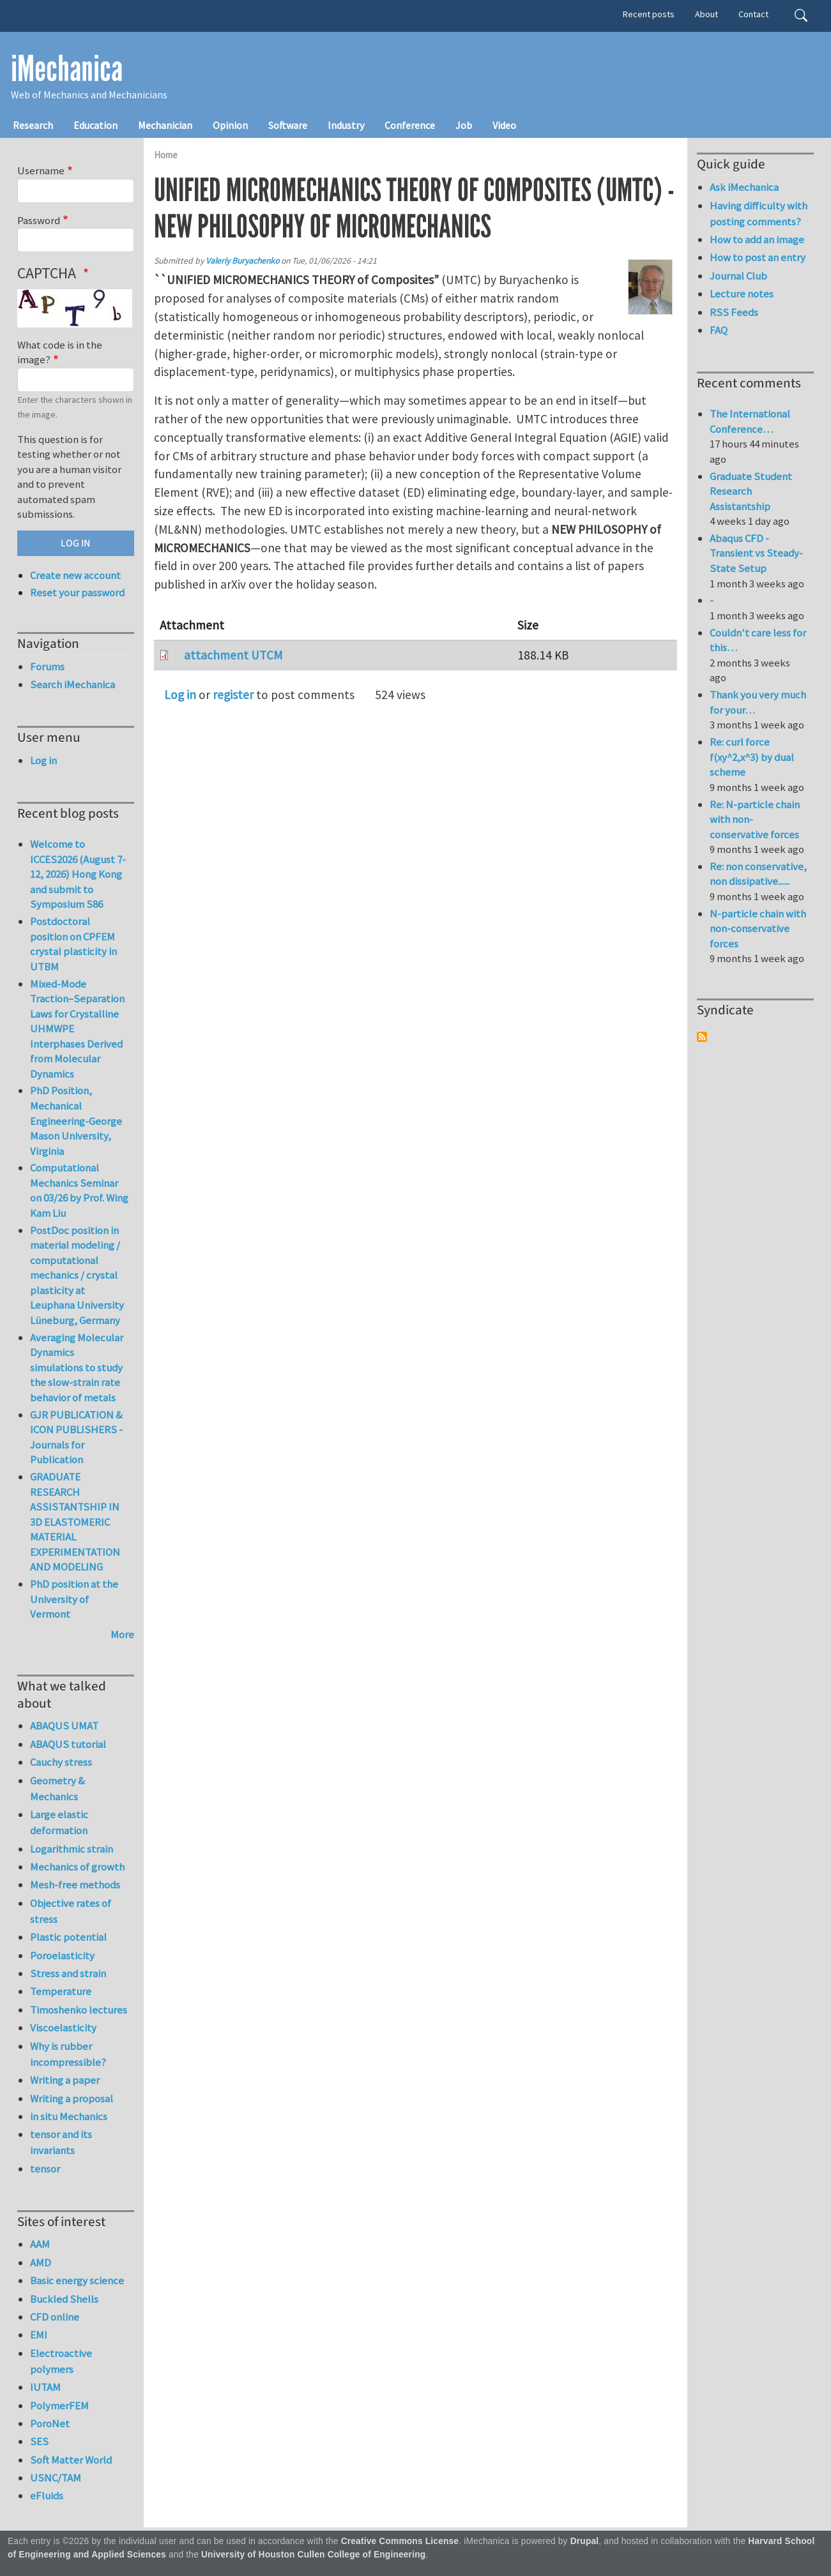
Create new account (75, 575)
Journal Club (738, 276)
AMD (40, 2263)
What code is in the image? (59, 352)
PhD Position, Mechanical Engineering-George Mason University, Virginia (76, 1120)
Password (38, 220)
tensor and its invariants (61, 2142)
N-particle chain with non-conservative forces (758, 929)
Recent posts (649, 14)
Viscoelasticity (63, 2028)
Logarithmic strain (71, 1849)
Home (166, 155)
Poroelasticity (62, 1955)
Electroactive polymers (61, 2361)
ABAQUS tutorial (68, 1744)
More (122, 1634)
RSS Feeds (734, 312)
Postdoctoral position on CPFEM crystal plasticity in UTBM (73, 944)
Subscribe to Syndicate (702, 1037)
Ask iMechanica (744, 187)
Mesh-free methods (75, 1885)
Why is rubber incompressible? (68, 2054)
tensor (45, 2169)
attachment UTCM (233, 655)
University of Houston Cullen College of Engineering (313, 2554)
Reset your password (77, 592)
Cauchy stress (61, 1762)
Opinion (230, 125)
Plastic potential (68, 1937)
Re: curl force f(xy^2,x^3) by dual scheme (752, 757)
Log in (180, 694)
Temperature (60, 1991)
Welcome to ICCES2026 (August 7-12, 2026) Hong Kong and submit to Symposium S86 (78, 874)
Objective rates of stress (70, 1911)
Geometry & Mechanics (57, 1789)
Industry (346, 125)
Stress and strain (68, 1973)
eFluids (46, 2496)
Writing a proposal (71, 2098)
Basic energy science (77, 2280)
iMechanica (67, 69)
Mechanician (165, 125)
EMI (38, 2335)
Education (95, 125)
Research (33, 125)
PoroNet (50, 2423)
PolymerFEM (59, 2406)
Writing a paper (65, 2080)
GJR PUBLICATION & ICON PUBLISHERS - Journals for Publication (76, 1437)
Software (287, 125)
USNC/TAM (55, 2478)
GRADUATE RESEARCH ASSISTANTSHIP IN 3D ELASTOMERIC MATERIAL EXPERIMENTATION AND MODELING (75, 1522)
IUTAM (45, 2387)
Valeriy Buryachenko (242, 260)
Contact (753, 14)
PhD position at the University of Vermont (74, 1599)
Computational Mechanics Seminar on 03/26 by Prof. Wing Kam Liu (79, 1190)
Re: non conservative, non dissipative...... (758, 874)
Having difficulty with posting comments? (758, 214)
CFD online (54, 2317)
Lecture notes (742, 294)
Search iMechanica (72, 684)
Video (504, 125)
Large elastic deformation (59, 1822)
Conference (410, 125)
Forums (47, 666)
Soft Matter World (71, 2460)
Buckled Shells (64, 2299)
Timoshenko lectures (78, 2010)
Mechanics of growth (77, 1867)
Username (41, 170)
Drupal (584, 2541)
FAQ (719, 330)
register (233, 694)
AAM (40, 2244)
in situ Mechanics (68, 2116)
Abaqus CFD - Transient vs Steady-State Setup (756, 553)
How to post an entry (757, 257)
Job (463, 125)
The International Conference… (750, 421)
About (706, 14)
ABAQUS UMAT (64, 1726)
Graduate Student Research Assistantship (751, 491)
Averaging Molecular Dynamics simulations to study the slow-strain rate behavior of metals (76, 1367)
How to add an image (757, 239)
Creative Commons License (400, 2541)
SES (39, 2441)
